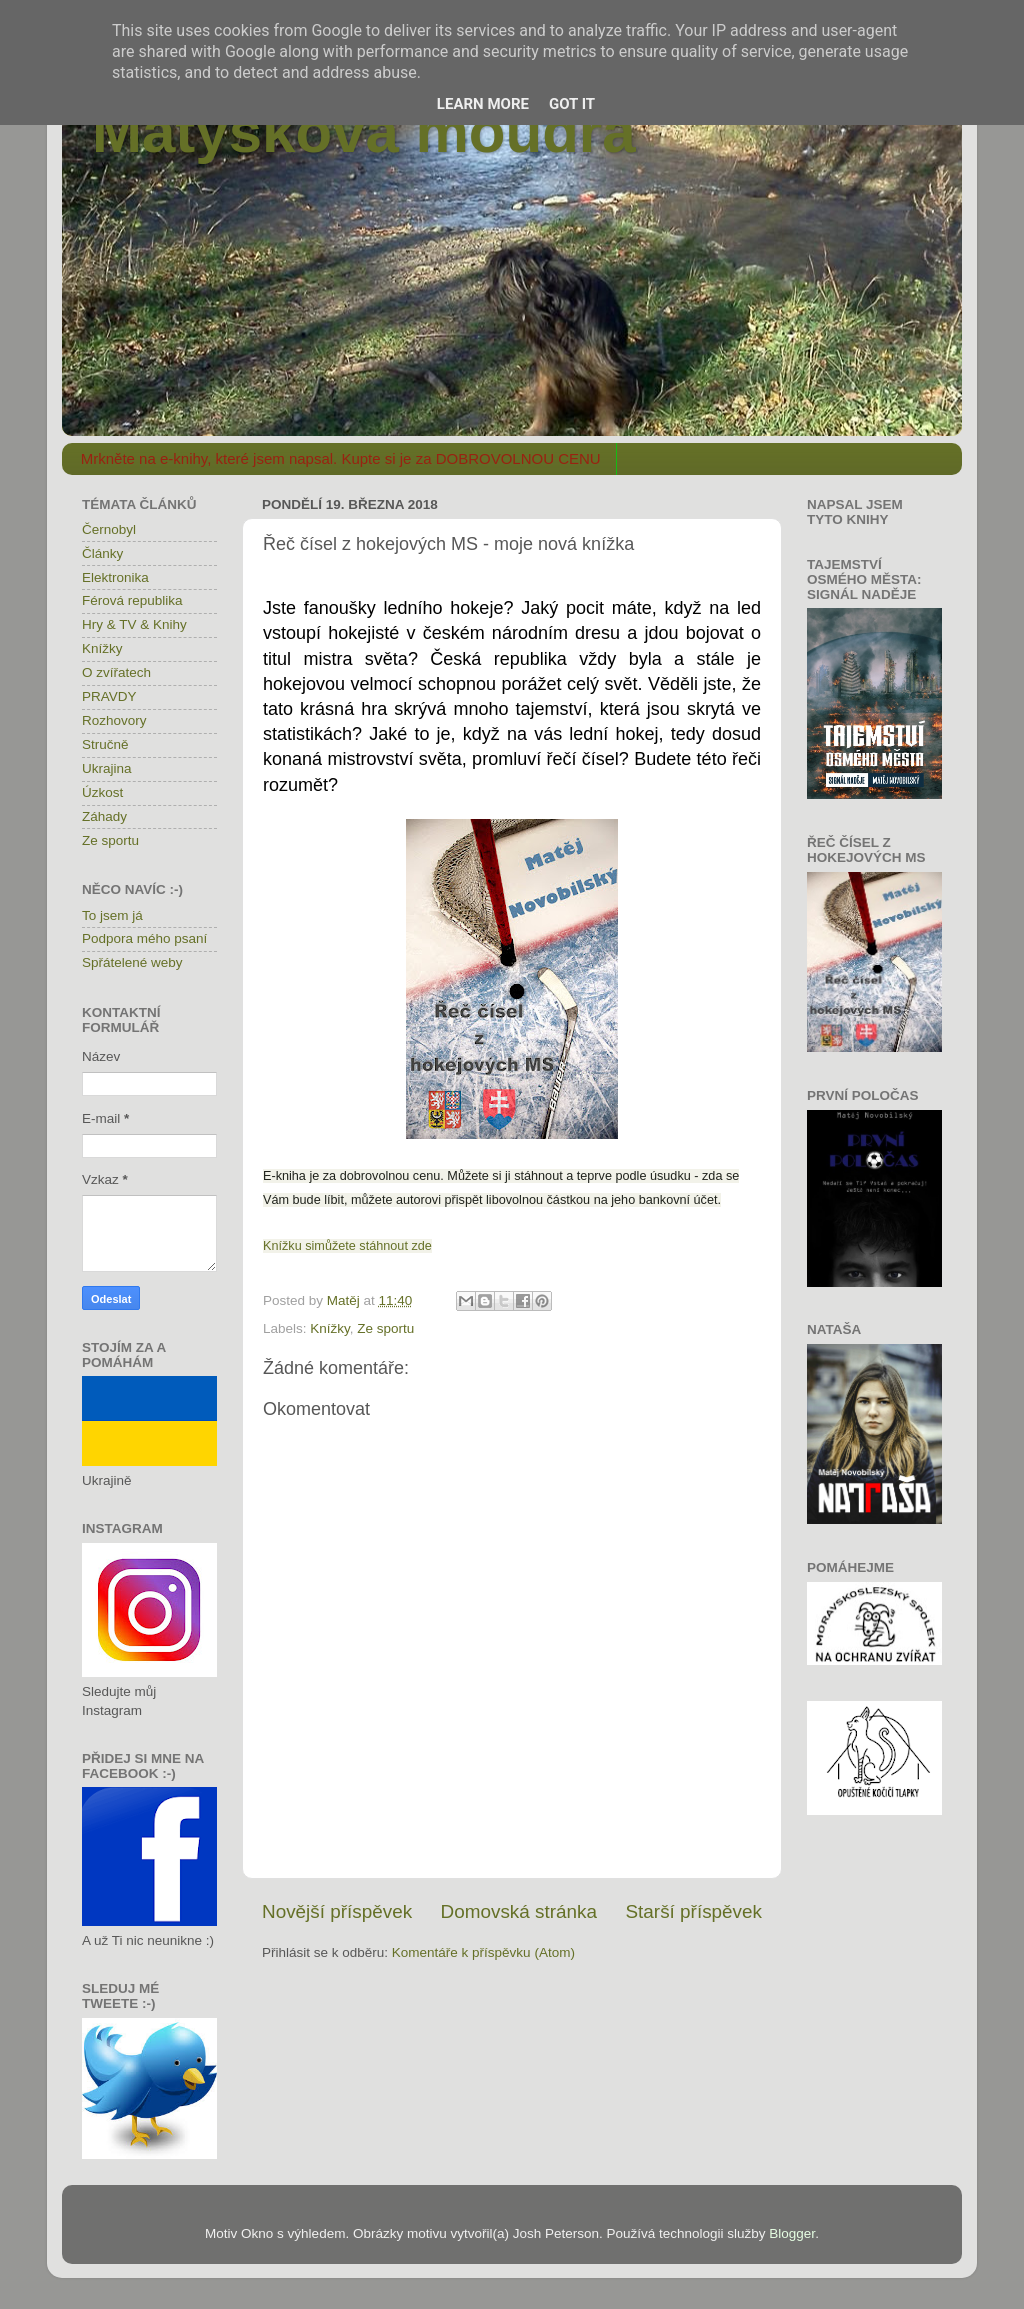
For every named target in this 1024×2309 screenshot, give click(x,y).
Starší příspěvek (694, 1911)
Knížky (330, 1328)
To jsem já (112, 915)
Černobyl (109, 529)
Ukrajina (107, 768)
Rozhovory (114, 720)
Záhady (104, 816)
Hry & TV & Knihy (134, 624)
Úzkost (102, 792)
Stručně (105, 744)
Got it (572, 104)
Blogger (792, 2233)
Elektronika (115, 577)
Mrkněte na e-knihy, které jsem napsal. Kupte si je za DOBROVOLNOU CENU (341, 458)
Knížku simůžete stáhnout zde (347, 1246)
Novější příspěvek (337, 1911)
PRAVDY (109, 696)
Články (102, 553)
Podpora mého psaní (144, 938)
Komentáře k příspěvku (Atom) (483, 1952)
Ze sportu (385, 1328)
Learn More (483, 104)
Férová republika (132, 600)
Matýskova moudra (364, 131)
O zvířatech (116, 672)
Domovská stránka (519, 1911)
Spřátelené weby (132, 962)
